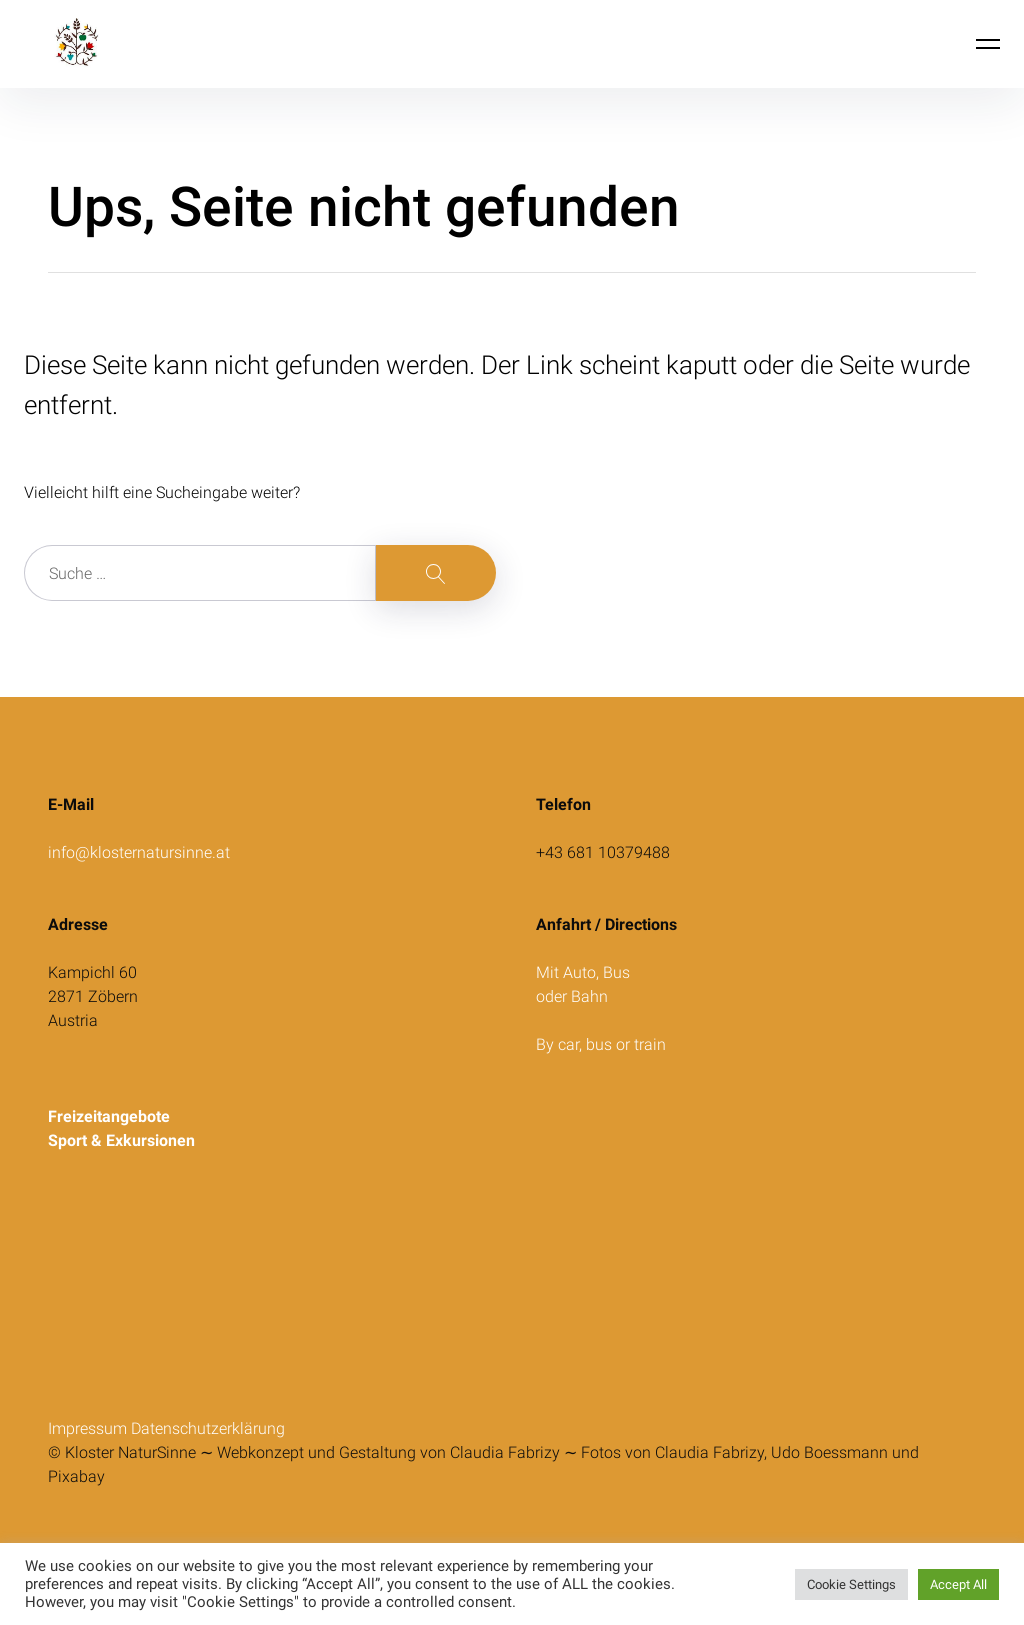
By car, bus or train (603, 1044)
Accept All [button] (958, 1584)
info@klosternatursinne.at (139, 852)
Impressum (89, 1428)
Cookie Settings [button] (851, 1584)
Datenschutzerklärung (208, 1428)
